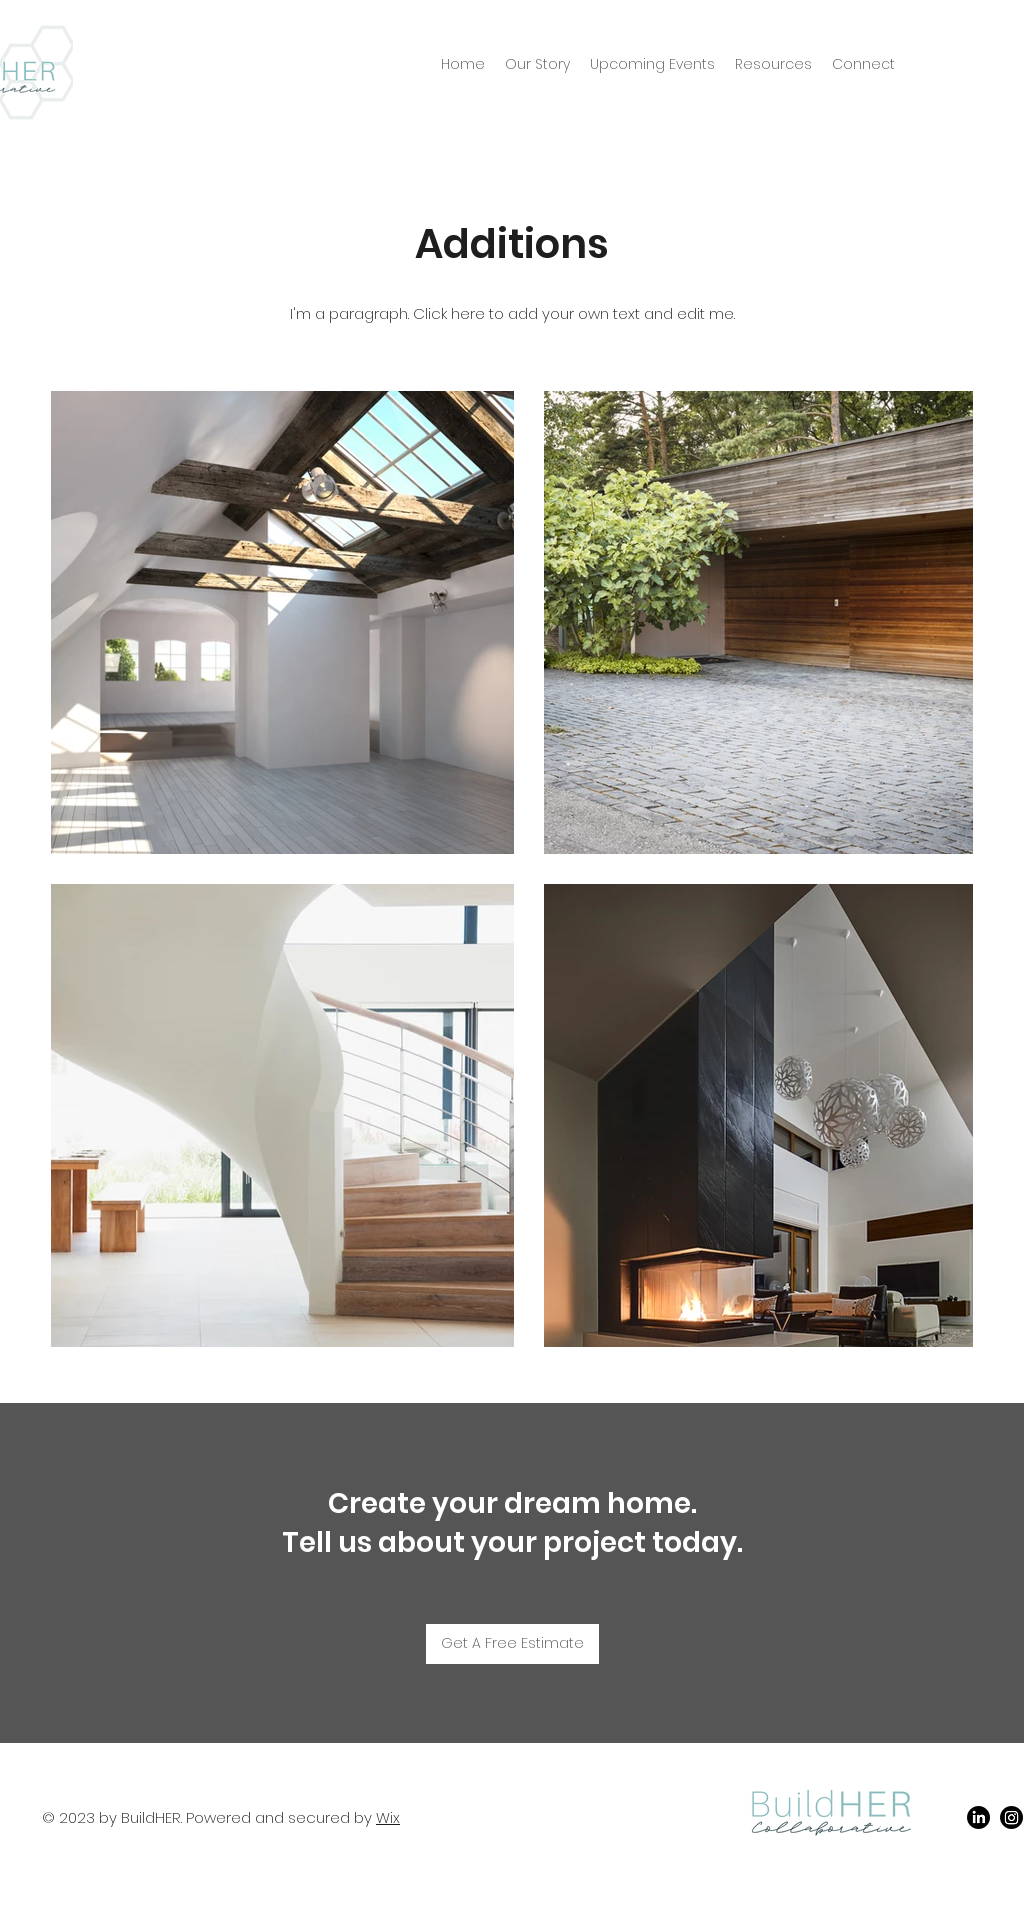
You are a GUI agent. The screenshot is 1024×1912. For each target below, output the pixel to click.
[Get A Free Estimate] (512, 1644)
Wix (388, 1817)
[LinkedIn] (978, 1817)
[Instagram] (1011, 1817)
